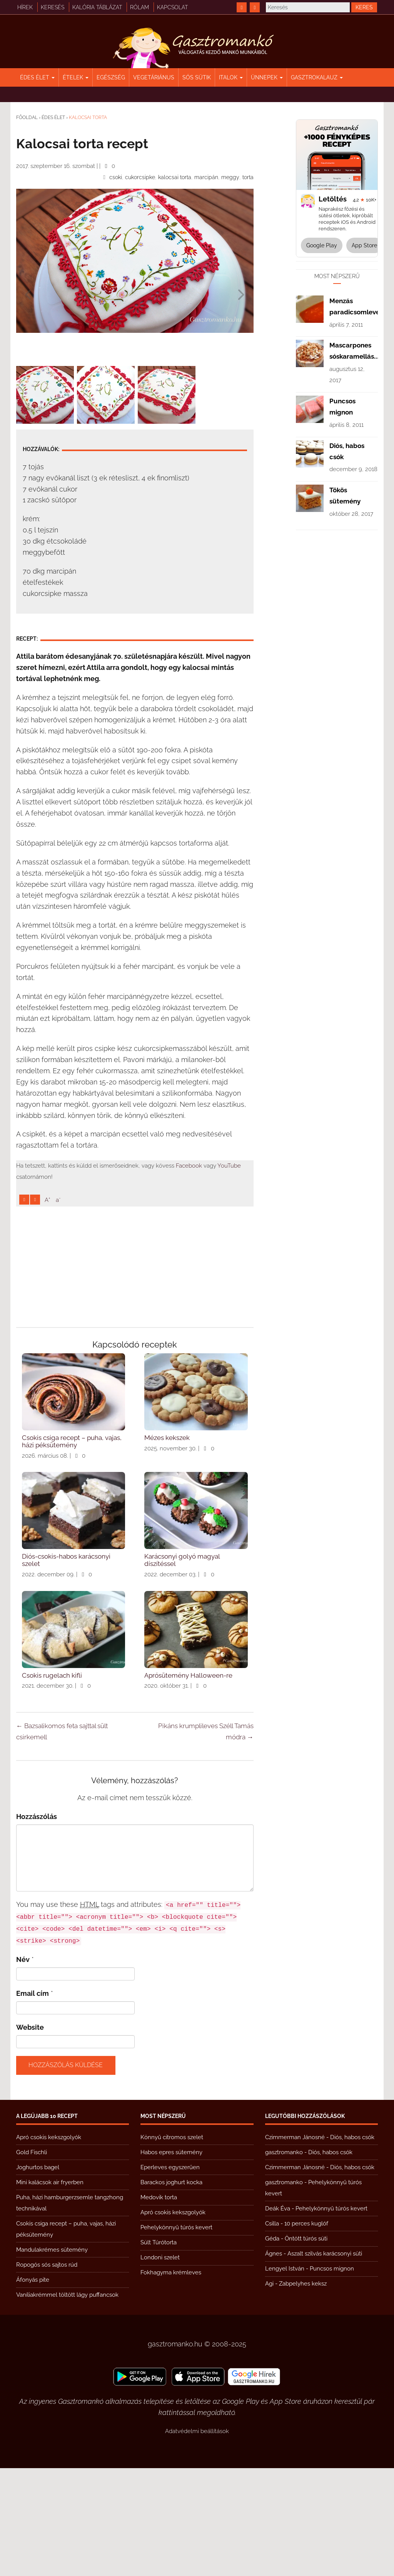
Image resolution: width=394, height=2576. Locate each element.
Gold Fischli (31, 2260)
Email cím (32, 2101)
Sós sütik (196, 77)
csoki (115, 177)
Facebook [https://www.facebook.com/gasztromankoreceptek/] (189, 1273)
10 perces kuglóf (306, 2331)
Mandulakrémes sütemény (52, 2357)
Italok (231, 77)
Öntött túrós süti (306, 2346)
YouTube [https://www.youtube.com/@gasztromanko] (229, 1273)
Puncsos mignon (332, 2376)
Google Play (321, 245)
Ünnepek (267, 77)
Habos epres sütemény (171, 2260)
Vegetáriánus (153, 77)
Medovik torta (158, 2305)
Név (23, 2067)
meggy (230, 177)
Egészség (111, 77)
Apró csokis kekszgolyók (48, 2245)
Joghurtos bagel (37, 2275)
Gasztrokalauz (317, 77)
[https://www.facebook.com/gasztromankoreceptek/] (242, 7)
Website (30, 2135)
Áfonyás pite (32, 2387)
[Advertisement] (135, 478)
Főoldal (27, 117)
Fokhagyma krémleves (170, 2380)
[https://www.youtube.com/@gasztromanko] (255, 7)
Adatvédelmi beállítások (197, 2539)
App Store (364, 245)
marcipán (206, 177)
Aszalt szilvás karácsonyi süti (324, 2361)
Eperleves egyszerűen (170, 2275)
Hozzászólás (36, 1924)
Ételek (75, 77)
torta (248, 177)
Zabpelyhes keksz (303, 2391)
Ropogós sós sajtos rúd (46, 2372)
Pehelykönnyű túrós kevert (176, 2335)
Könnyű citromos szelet (171, 2245)
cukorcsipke (140, 177)
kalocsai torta (174, 177)
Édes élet (37, 77)
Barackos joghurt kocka (171, 2290)
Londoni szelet (160, 2365)
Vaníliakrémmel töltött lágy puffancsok (67, 2402)
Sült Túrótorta (158, 2350)
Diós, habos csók (352, 2245)
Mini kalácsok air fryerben (49, 2290)
